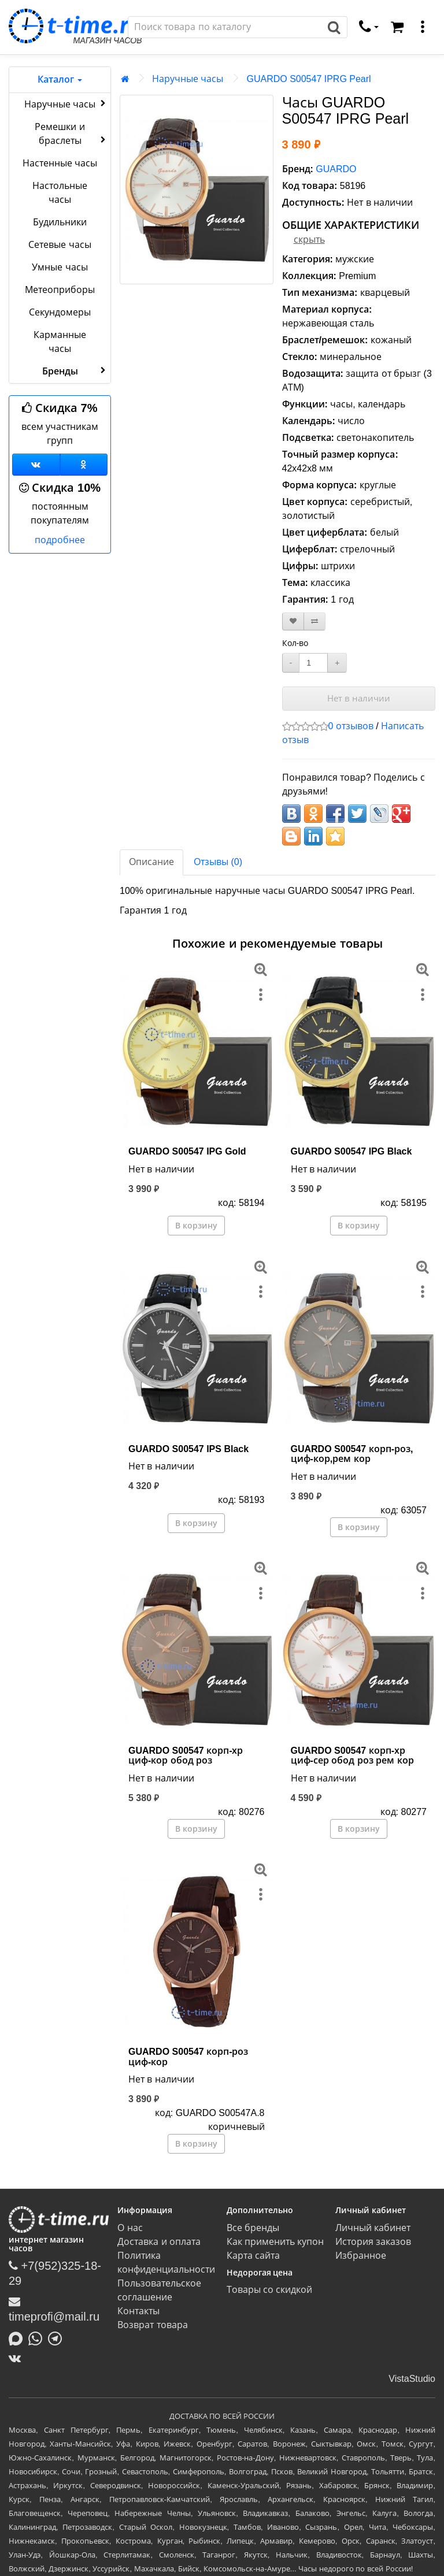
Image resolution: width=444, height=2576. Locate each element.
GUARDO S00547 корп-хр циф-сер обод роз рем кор (352, 1756)
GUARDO (336, 169)
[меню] (422, 27)
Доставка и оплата (159, 2242)
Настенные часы (60, 163)
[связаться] (368, 27)
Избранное (360, 2256)
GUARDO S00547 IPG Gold (187, 1151)
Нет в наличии (358, 698)
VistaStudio (411, 2379)
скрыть (309, 239)
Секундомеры (60, 312)
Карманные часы (60, 342)
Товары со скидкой (270, 2290)
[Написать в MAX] (18, 2337)
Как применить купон (275, 2242)
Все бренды (253, 2228)
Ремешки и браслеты (71, 134)
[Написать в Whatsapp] (38, 2337)
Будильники (60, 222)
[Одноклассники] (84, 465)
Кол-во (295, 643)
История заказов (373, 2242)
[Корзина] (397, 27)
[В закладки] (293, 621)
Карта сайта (253, 2256)
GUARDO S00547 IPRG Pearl (308, 79)
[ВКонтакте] (18, 2358)
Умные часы (59, 267)
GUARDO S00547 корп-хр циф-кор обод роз (185, 1756)
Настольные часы (59, 193)
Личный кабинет (372, 2228)
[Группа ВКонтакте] (36, 465)
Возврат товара (152, 2325)
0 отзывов (350, 726)
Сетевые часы (59, 245)
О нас (129, 2228)
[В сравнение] (314, 621)
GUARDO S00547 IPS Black (188, 1449)
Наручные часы (66, 103)
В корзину (196, 1225)
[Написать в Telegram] (58, 2337)
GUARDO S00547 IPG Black (351, 1151)
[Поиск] (225, 27)
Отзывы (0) (218, 862)
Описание (151, 862)
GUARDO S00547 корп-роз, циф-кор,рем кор (352, 1454)
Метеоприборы (60, 290)
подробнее (60, 540)
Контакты (138, 2311)
